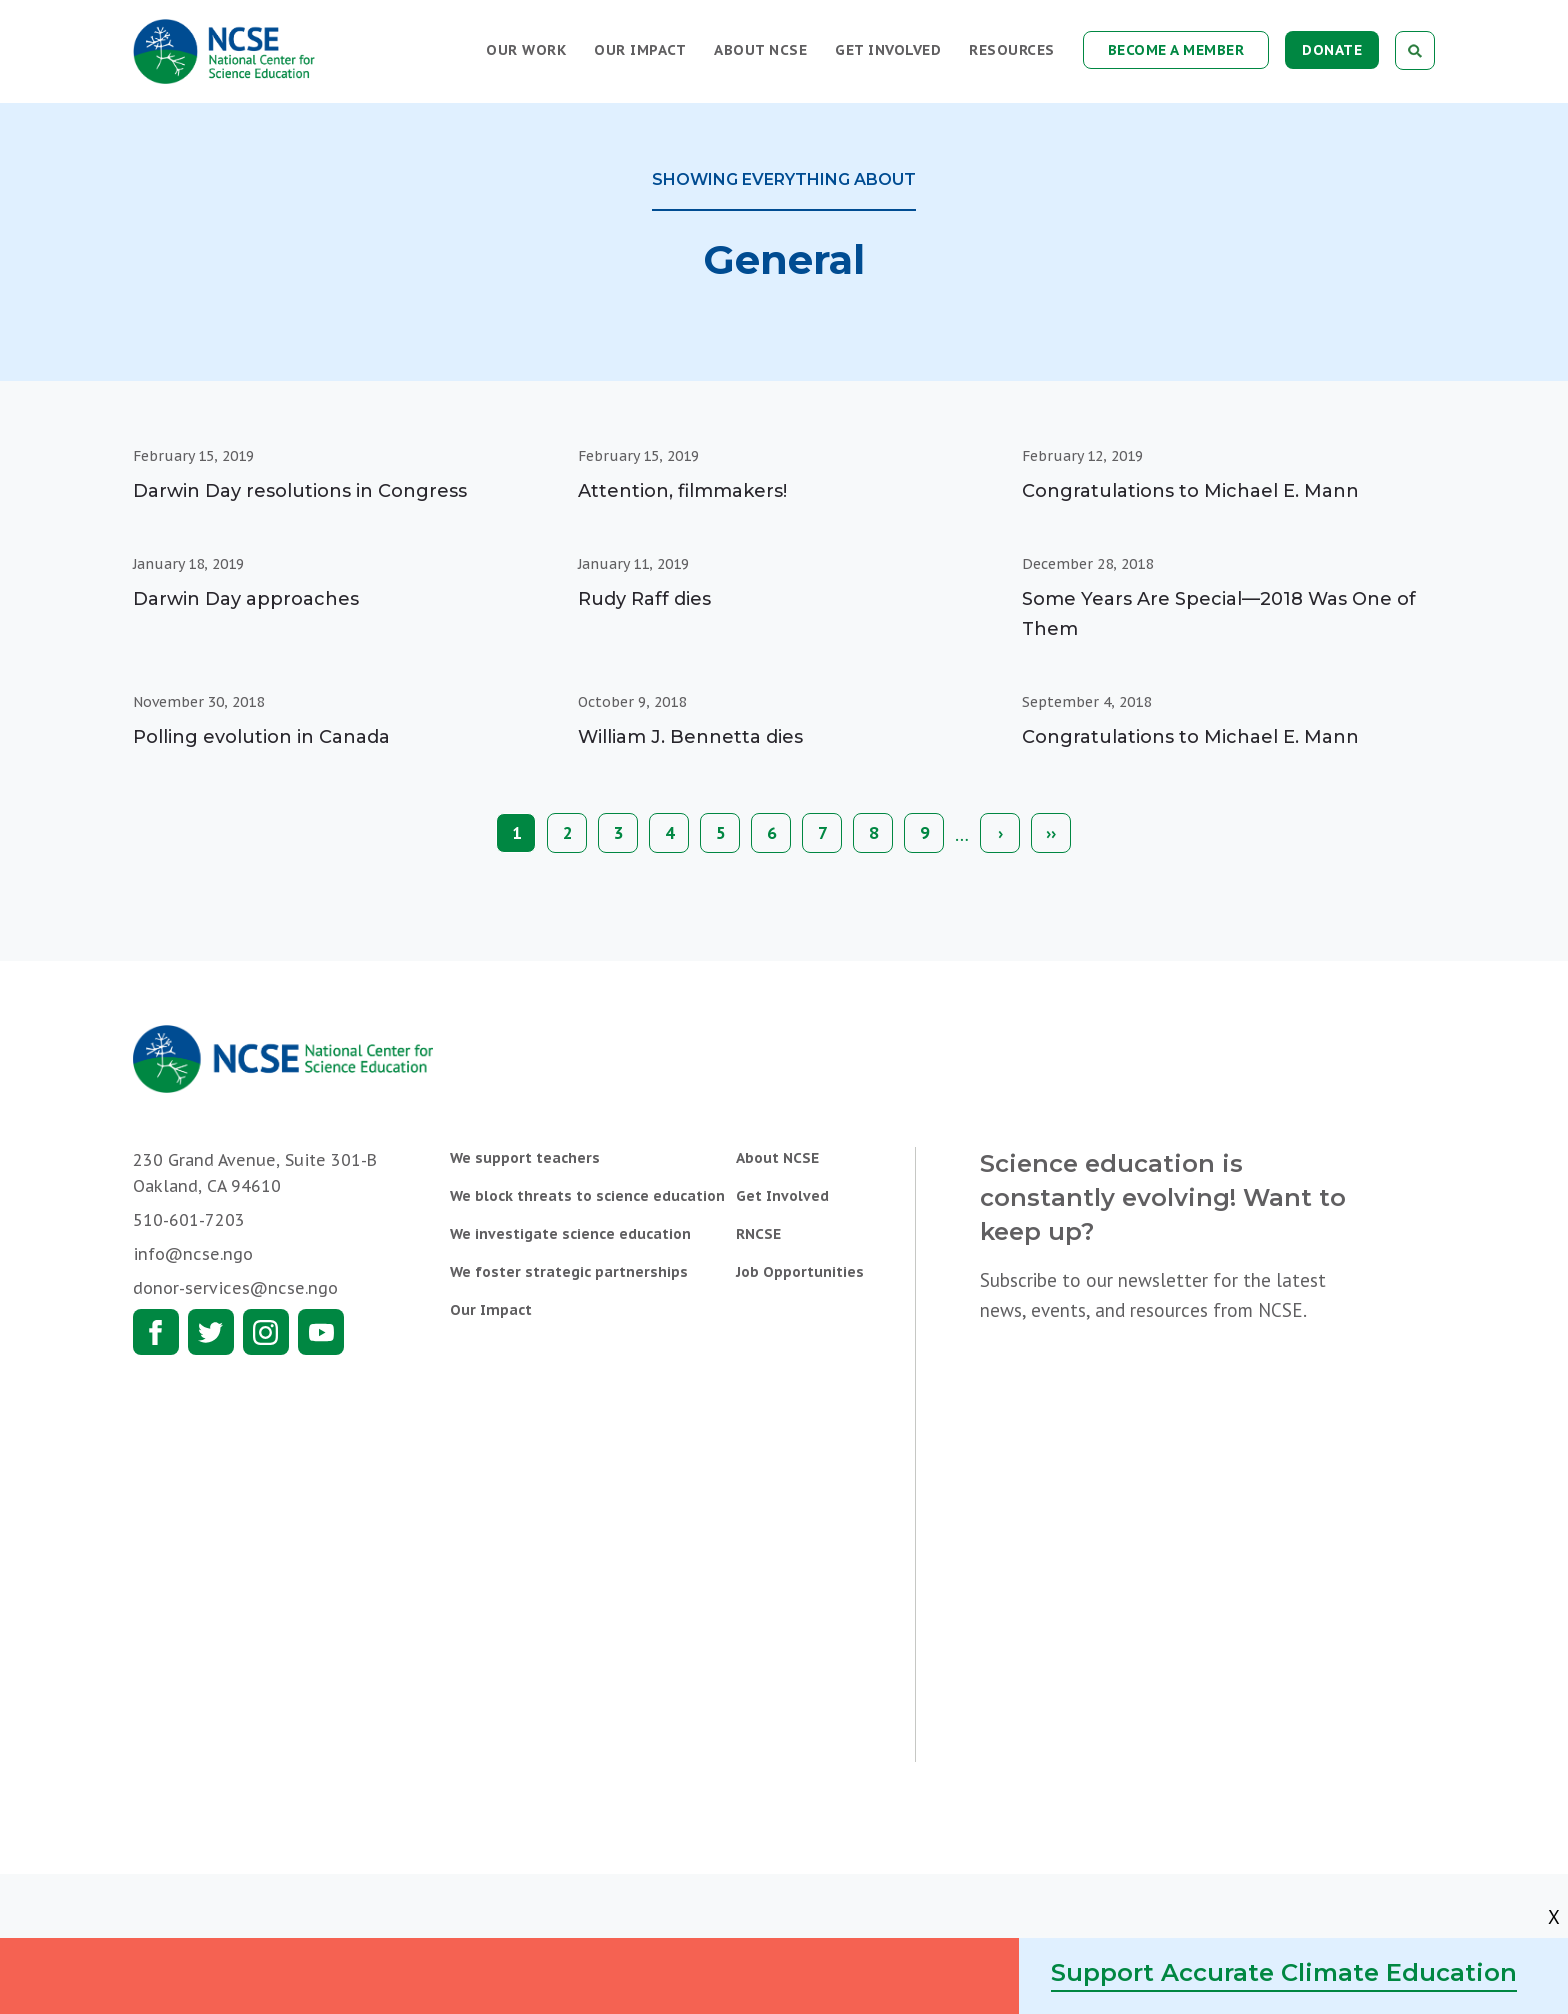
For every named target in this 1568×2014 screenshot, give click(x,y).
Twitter (211, 1332)
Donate (1332, 50)
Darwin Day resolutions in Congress (300, 491)
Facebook (156, 1332)
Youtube (321, 1332)
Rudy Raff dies (644, 599)
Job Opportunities (800, 1272)
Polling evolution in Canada (261, 737)
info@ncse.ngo (193, 1254)
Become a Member (1176, 50)
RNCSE (758, 1234)
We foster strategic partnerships (569, 1272)
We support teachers (525, 1158)
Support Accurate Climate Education (1284, 1972)
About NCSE (760, 50)
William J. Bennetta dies (690, 737)
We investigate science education (570, 1234)
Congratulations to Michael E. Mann (1190, 491)
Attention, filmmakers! (682, 491)
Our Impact (640, 50)
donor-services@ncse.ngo (235, 1288)
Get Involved (888, 50)
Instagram (266, 1332)
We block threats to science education (587, 1196)
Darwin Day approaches (246, 599)
